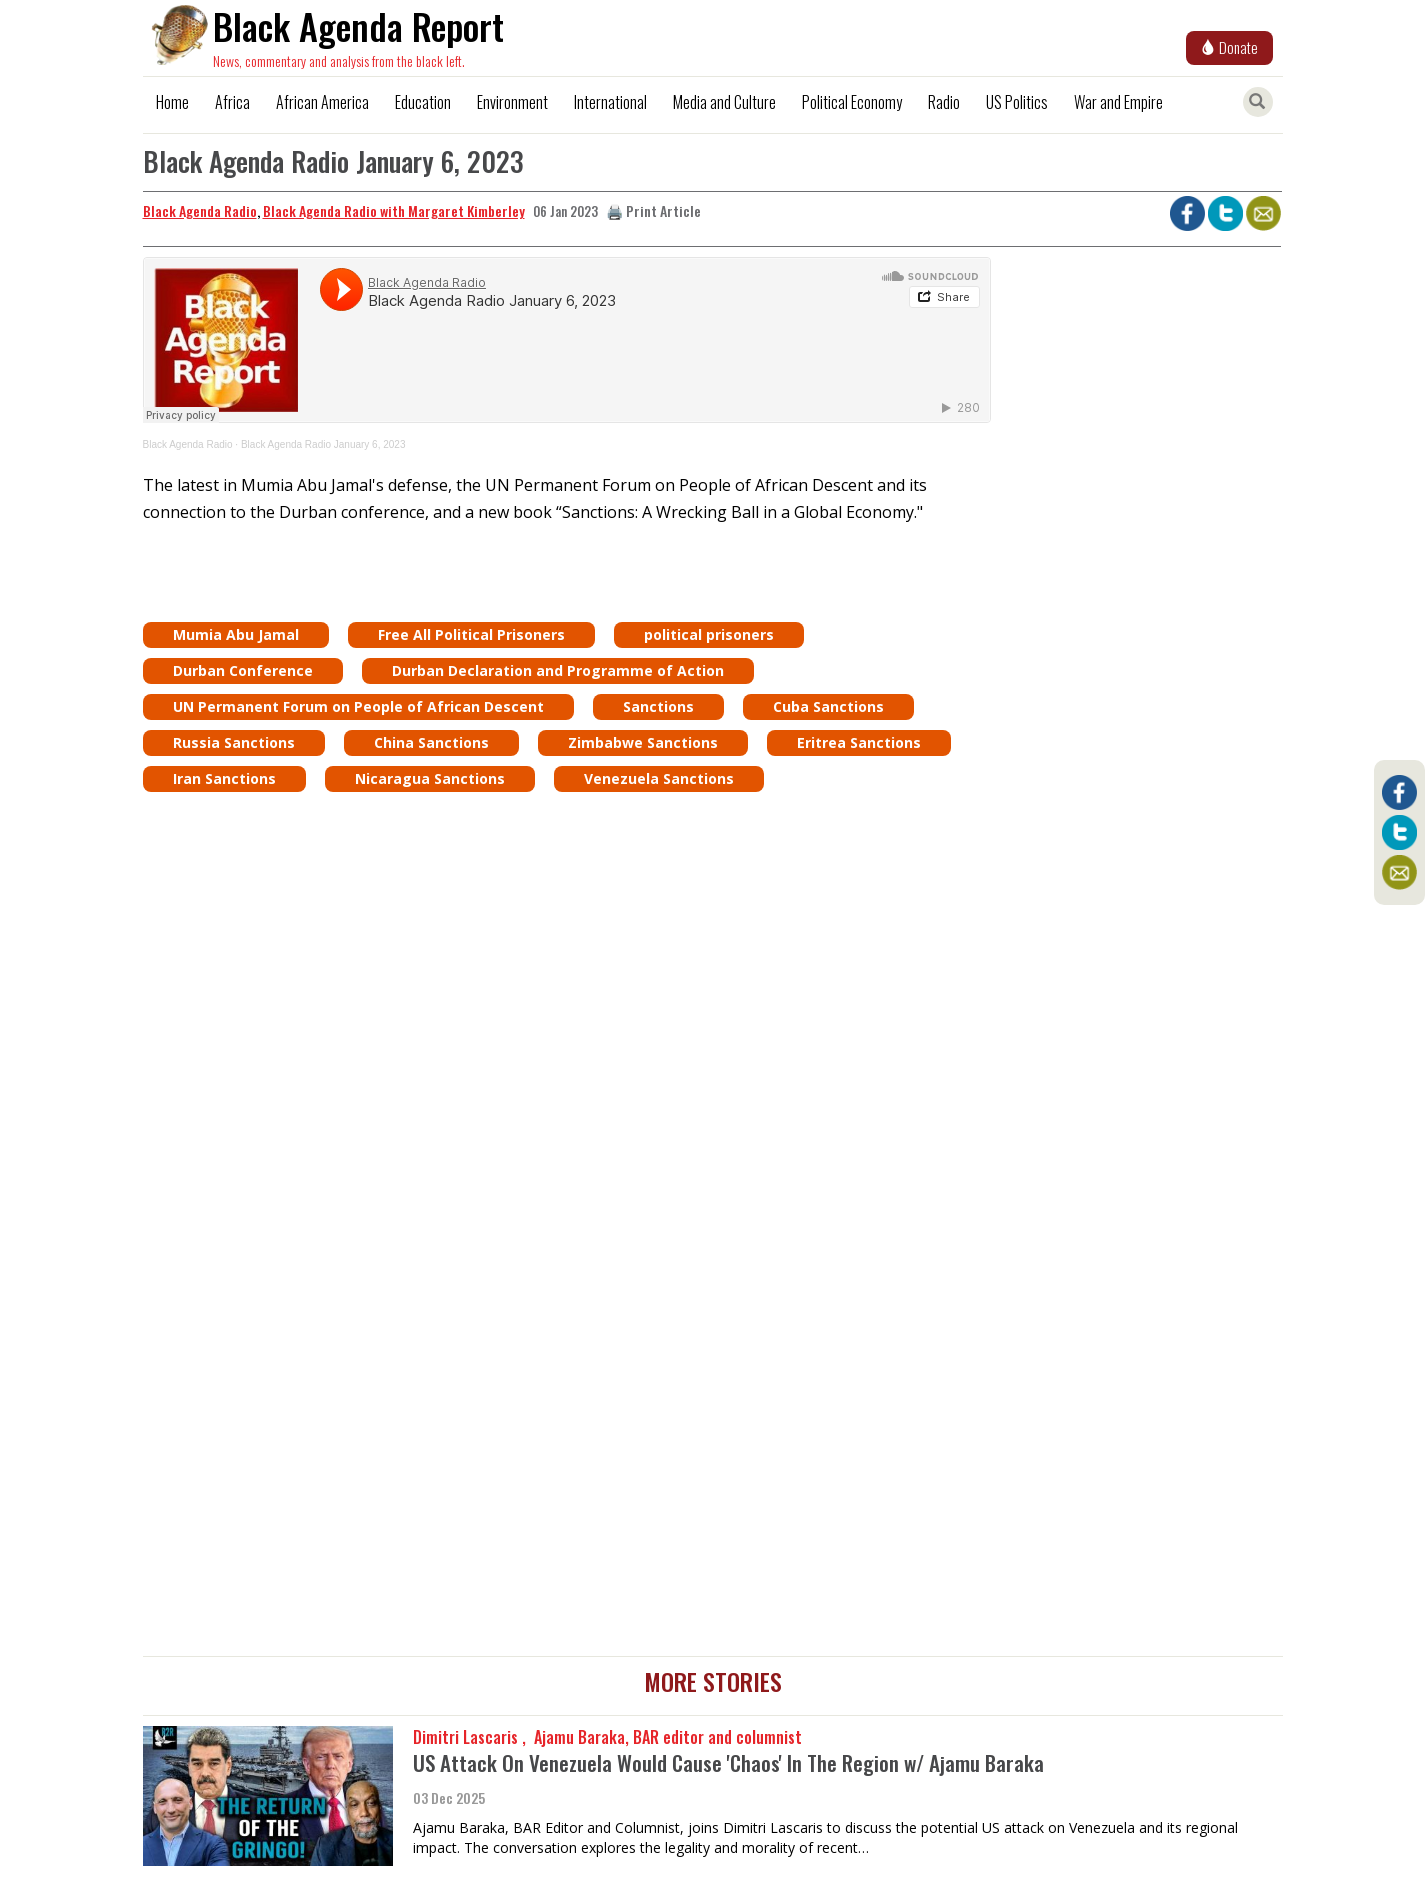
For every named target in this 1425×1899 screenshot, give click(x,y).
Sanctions (658, 706)
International (610, 102)
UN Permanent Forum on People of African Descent (358, 706)
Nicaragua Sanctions (430, 778)
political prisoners (709, 634)
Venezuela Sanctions (659, 778)
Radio (944, 102)
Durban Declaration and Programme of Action (558, 670)
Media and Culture (724, 102)
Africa (232, 102)
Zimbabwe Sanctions (643, 742)
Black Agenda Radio (200, 210)
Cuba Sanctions (828, 706)
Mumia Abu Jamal (236, 634)
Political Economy (852, 102)
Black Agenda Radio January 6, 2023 (323, 444)
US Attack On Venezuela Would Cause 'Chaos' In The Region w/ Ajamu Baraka (728, 1762)
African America (322, 102)
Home (172, 102)
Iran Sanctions (224, 778)
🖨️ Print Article (653, 210)
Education (423, 102)
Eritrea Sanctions (859, 742)
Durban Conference (243, 670)
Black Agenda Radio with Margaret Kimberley (394, 210)
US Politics (1017, 102)
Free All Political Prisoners (471, 634)
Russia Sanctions (234, 742)
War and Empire (1118, 102)
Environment (512, 102)
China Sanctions (431, 742)
